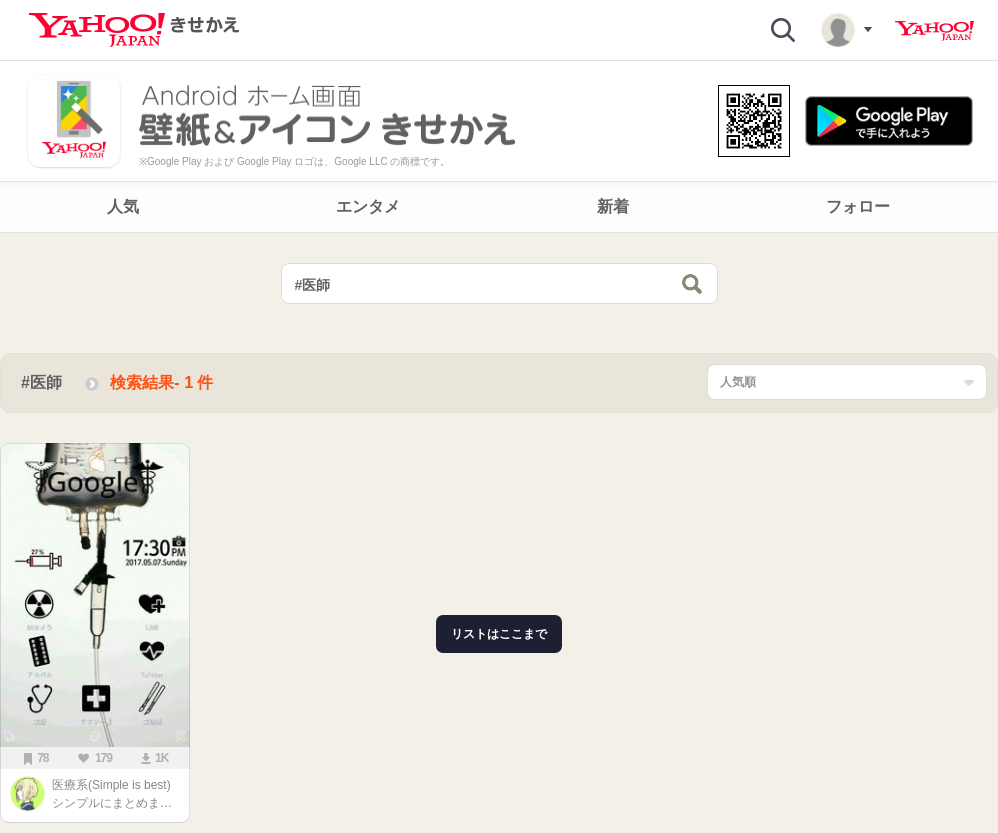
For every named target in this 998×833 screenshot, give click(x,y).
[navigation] (499, 207)
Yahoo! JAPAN (934, 31)
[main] (499, 538)
